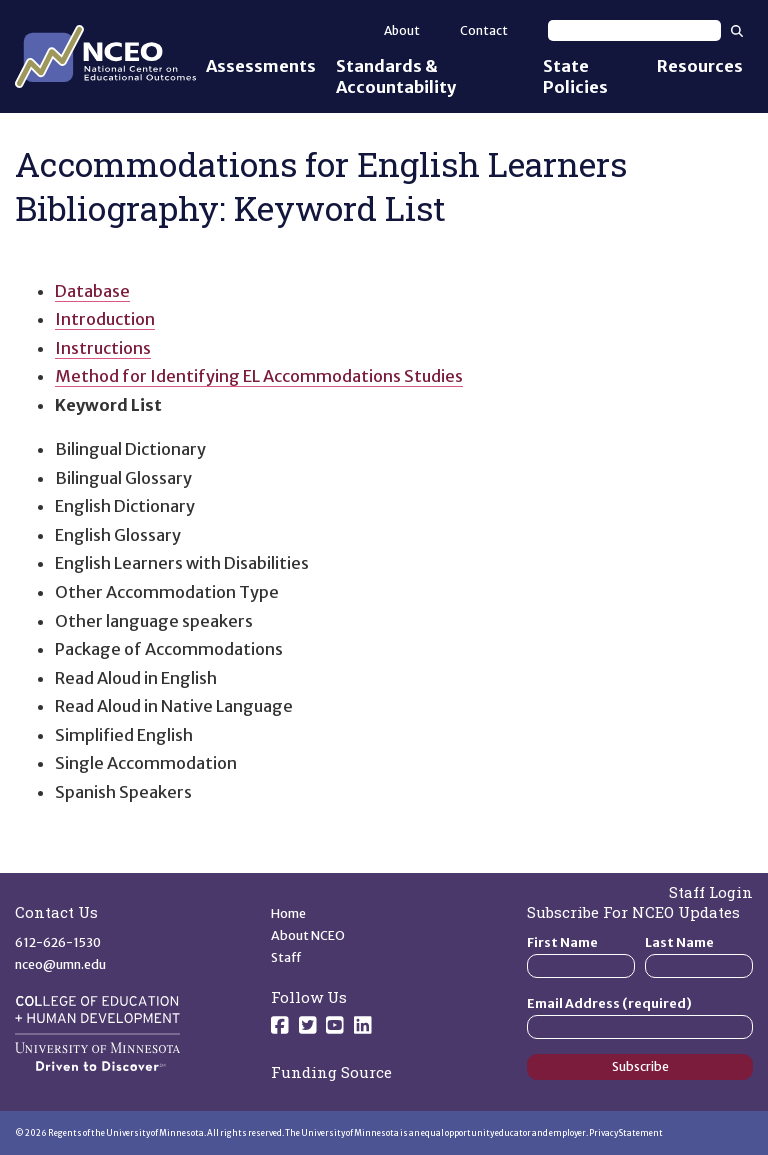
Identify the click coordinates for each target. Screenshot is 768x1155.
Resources (700, 66)
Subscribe (640, 1066)
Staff (286, 957)
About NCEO (308, 935)
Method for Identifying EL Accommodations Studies (259, 376)
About (402, 30)
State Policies (575, 76)
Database (92, 291)
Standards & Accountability (396, 76)
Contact (484, 30)
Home (288, 913)
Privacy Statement (626, 1133)
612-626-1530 (58, 942)
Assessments (261, 66)
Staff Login (711, 892)
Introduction (105, 319)
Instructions (103, 348)
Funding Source (331, 1072)
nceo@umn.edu (60, 964)
